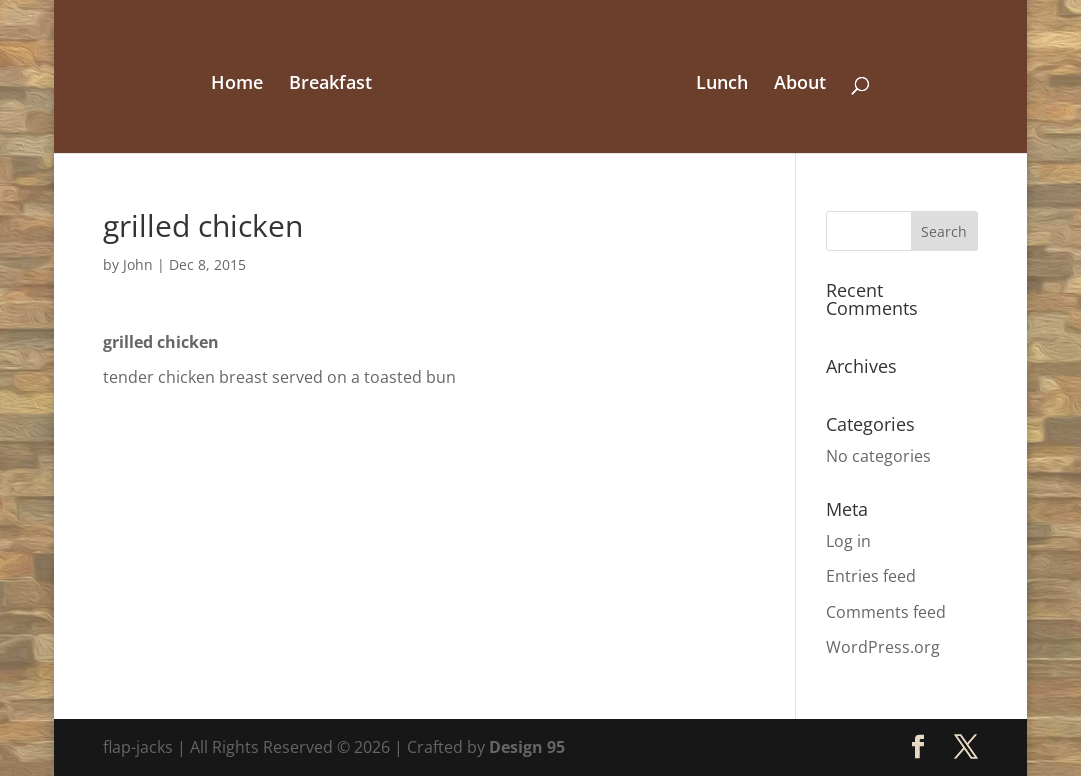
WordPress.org (883, 647)
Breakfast (330, 84)
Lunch (722, 84)
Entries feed (871, 576)
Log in (848, 541)
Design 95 (527, 747)
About (800, 84)
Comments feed (886, 612)
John (138, 264)
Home (237, 84)
